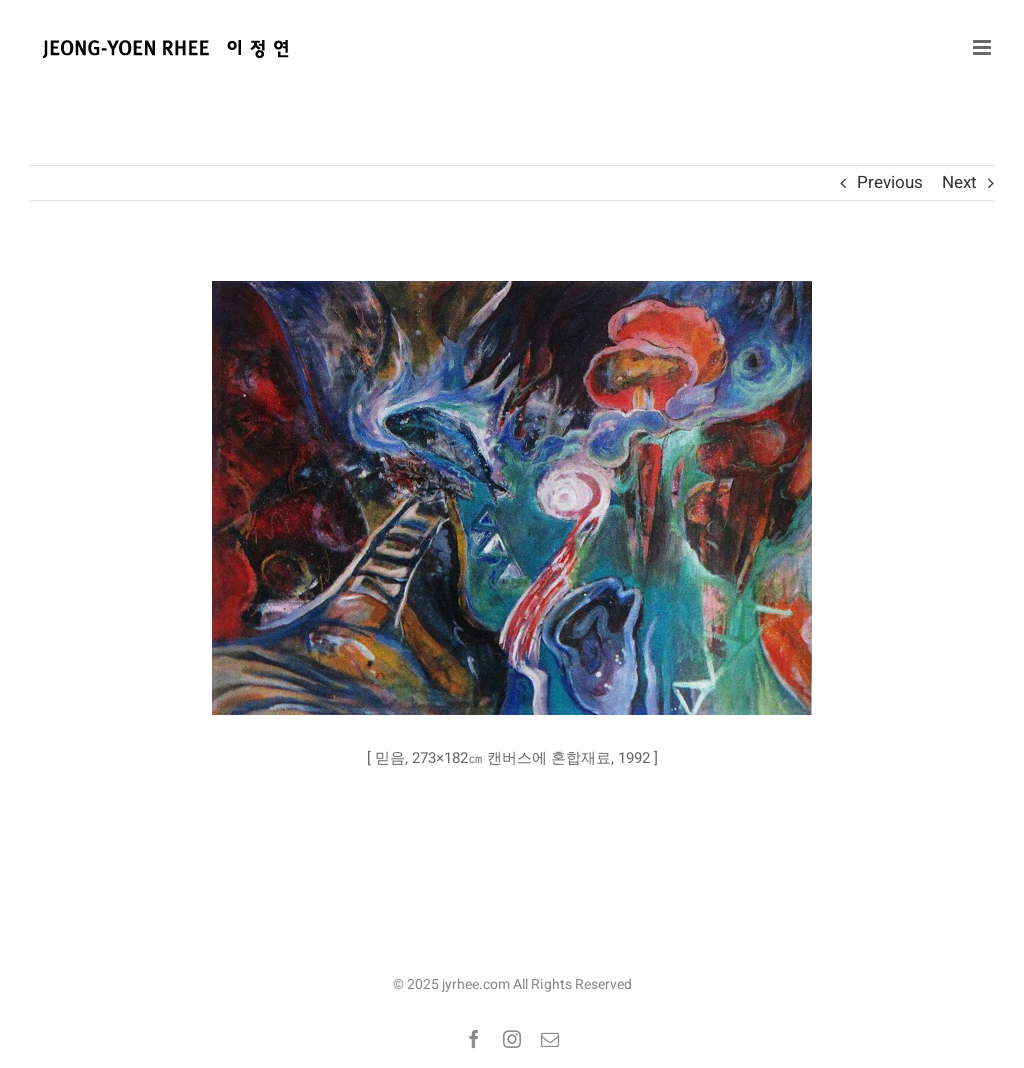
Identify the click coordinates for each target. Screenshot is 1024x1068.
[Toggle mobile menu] (983, 47)
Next (959, 182)
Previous (890, 182)
